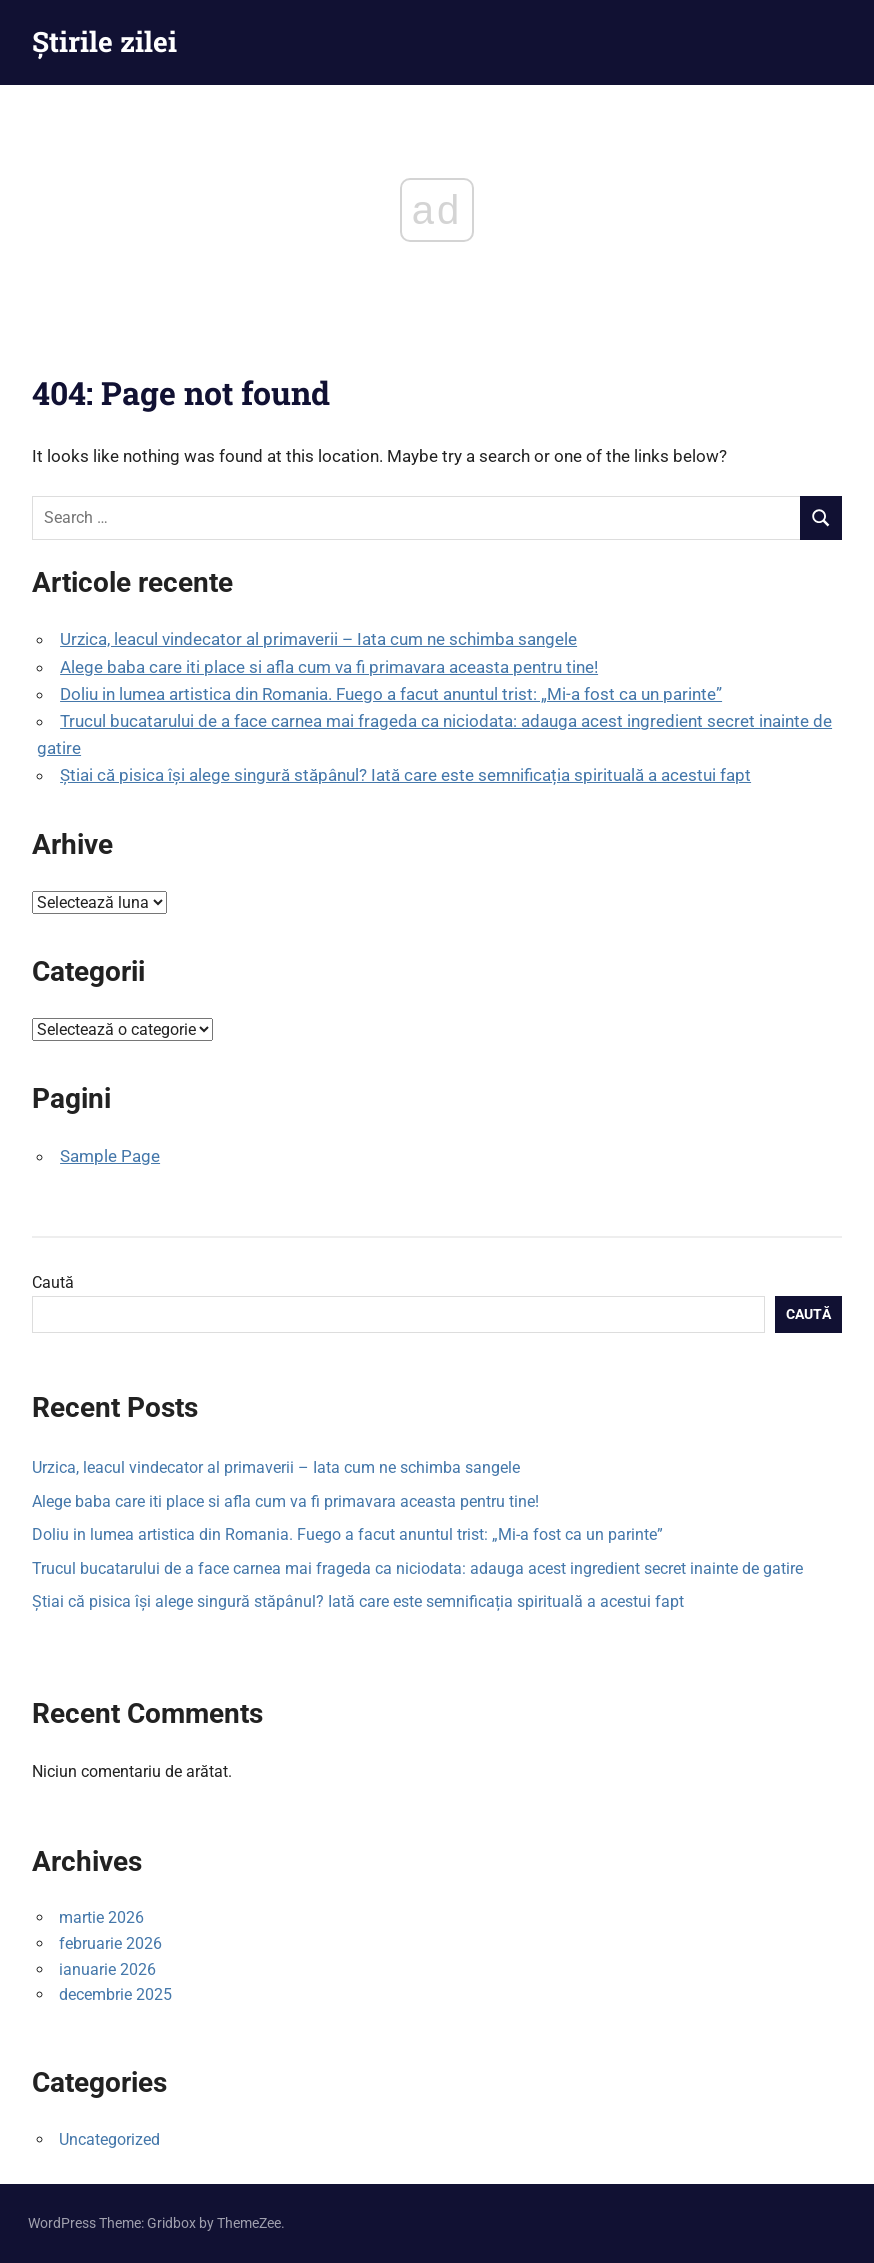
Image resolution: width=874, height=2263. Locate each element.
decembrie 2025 (115, 1994)
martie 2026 (101, 1917)
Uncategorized (109, 2139)
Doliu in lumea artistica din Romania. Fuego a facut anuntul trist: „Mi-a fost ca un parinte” (391, 694)
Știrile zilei (104, 41)
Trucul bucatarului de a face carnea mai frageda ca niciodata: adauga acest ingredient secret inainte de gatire (417, 1568)
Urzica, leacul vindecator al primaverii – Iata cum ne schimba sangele (318, 639)
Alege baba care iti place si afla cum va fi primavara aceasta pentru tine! (329, 667)
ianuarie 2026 (107, 1969)
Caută (53, 1282)
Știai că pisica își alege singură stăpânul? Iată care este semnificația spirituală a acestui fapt (405, 775)
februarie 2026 (110, 1943)
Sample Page (110, 1156)
